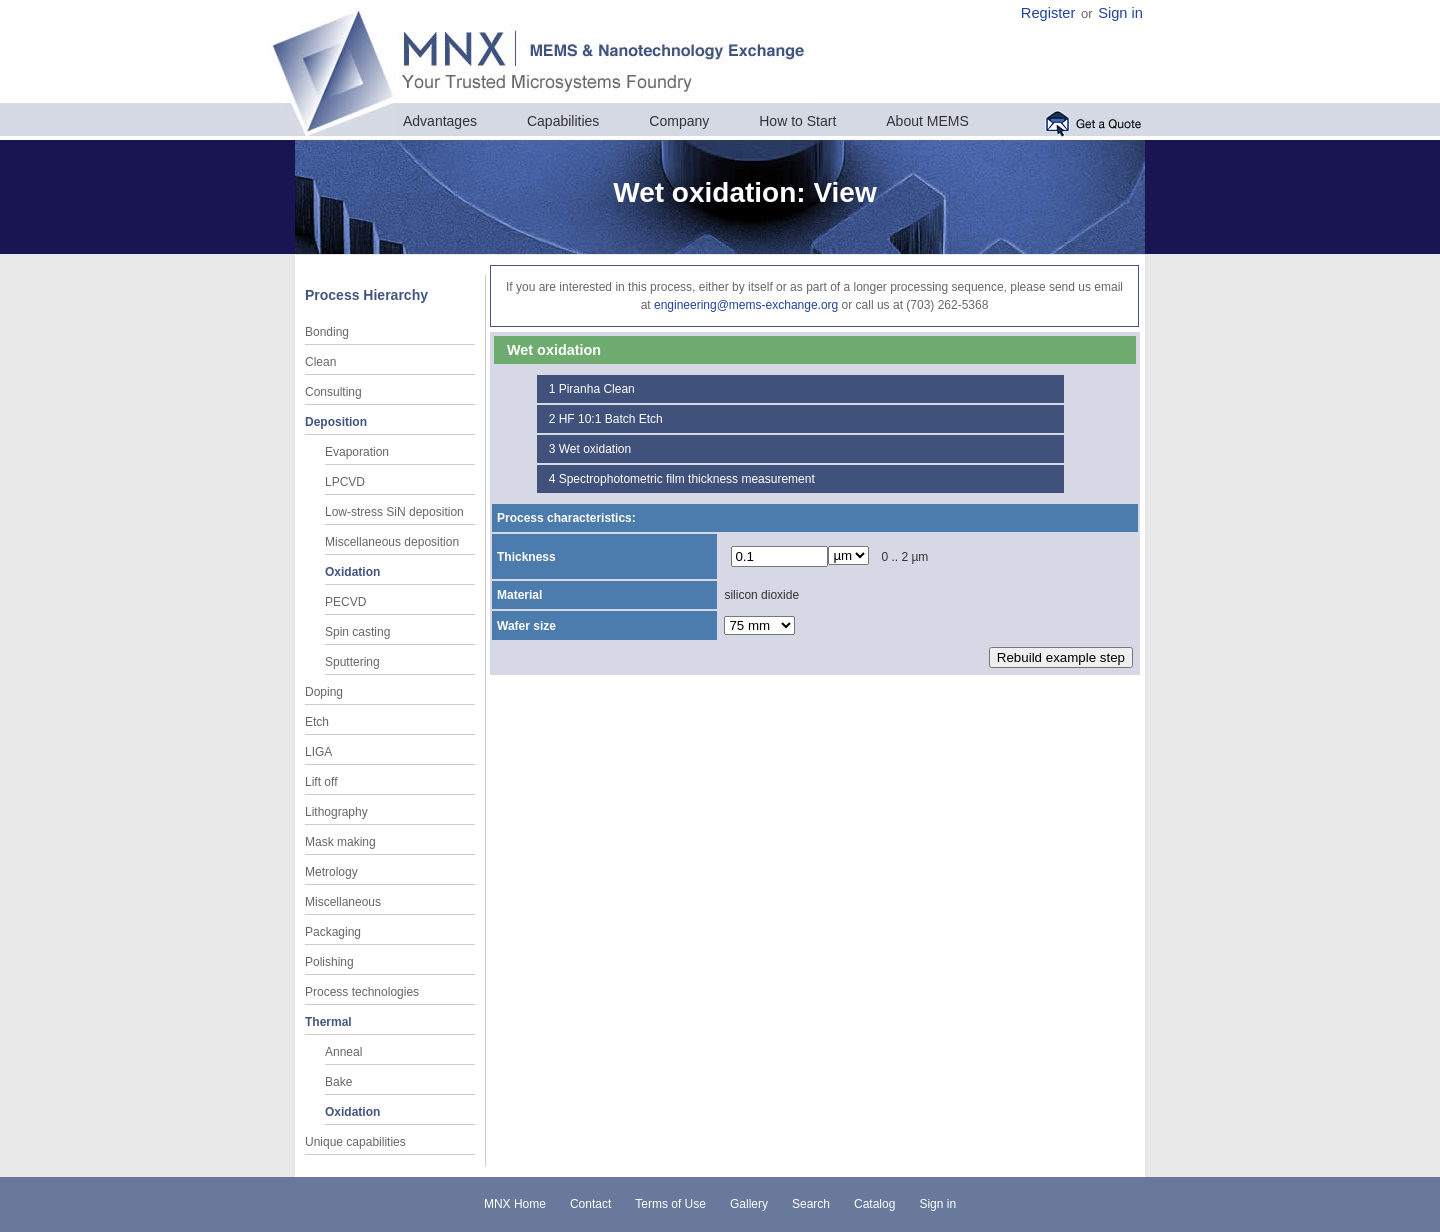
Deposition (336, 422)
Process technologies (362, 992)
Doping (324, 692)
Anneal (343, 1052)
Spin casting (357, 632)
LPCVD (345, 482)
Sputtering (352, 662)
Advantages (440, 121)
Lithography (336, 812)
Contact (590, 1204)
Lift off (321, 782)
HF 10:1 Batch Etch (611, 419)
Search (811, 1204)
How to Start (797, 121)
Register (1048, 13)
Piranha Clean (597, 389)
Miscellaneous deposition (392, 542)
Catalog (874, 1204)
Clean (320, 362)
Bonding (327, 332)
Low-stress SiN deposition (394, 512)
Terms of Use (670, 1204)
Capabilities (563, 121)
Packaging (333, 932)
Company (679, 121)
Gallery (749, 1204)
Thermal (328, 1022)
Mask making (340, 842)
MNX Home (515, 1204)
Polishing (329, 962)
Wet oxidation (595, 449)
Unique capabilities (355, 1142)
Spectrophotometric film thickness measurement (687, 479)
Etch (317, 722)
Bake (338, 1082)
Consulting (333, 392)
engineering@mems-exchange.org (746, 305)
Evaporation (357, 452)
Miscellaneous (343, 902)
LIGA (318, 752)
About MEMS (927, 121)
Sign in (1120, 13)
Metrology (331, 872)
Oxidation (352, 572)
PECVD (345, 602)
